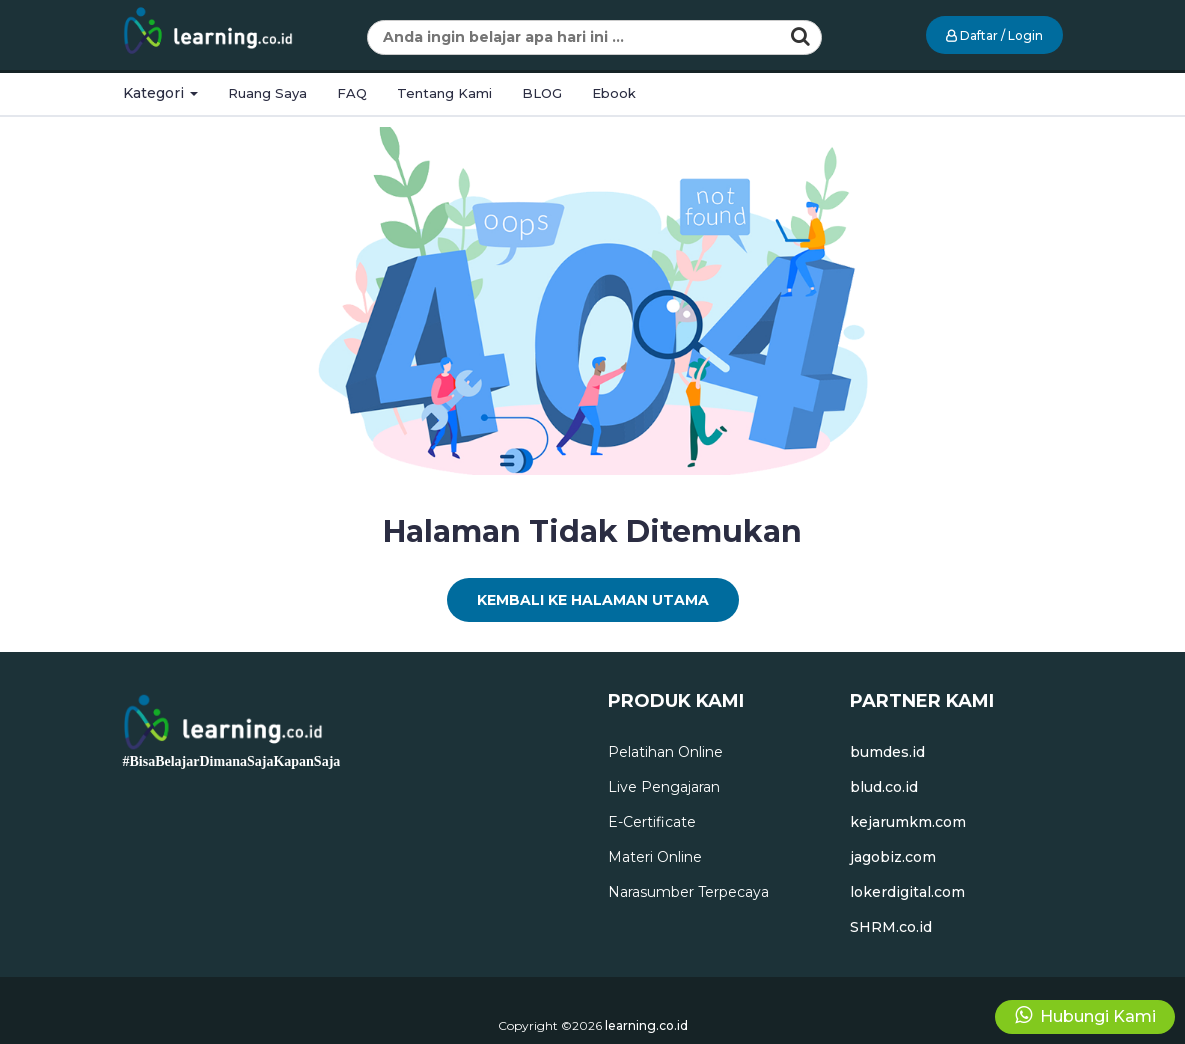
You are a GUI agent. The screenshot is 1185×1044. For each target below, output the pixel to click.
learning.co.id (646, 1025)
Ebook (614, 93)
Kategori (160, 93)
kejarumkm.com (908, 822)
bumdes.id (887, 752)
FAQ (352, 93)
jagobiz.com (893, 857)
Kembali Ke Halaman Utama (593, 600)
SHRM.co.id (891, 927)
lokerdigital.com (907, 892)
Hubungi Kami (1085, 1015)
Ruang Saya (267, 93)
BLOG (542, 93)
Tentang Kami (444, 93)
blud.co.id (884, 787)
